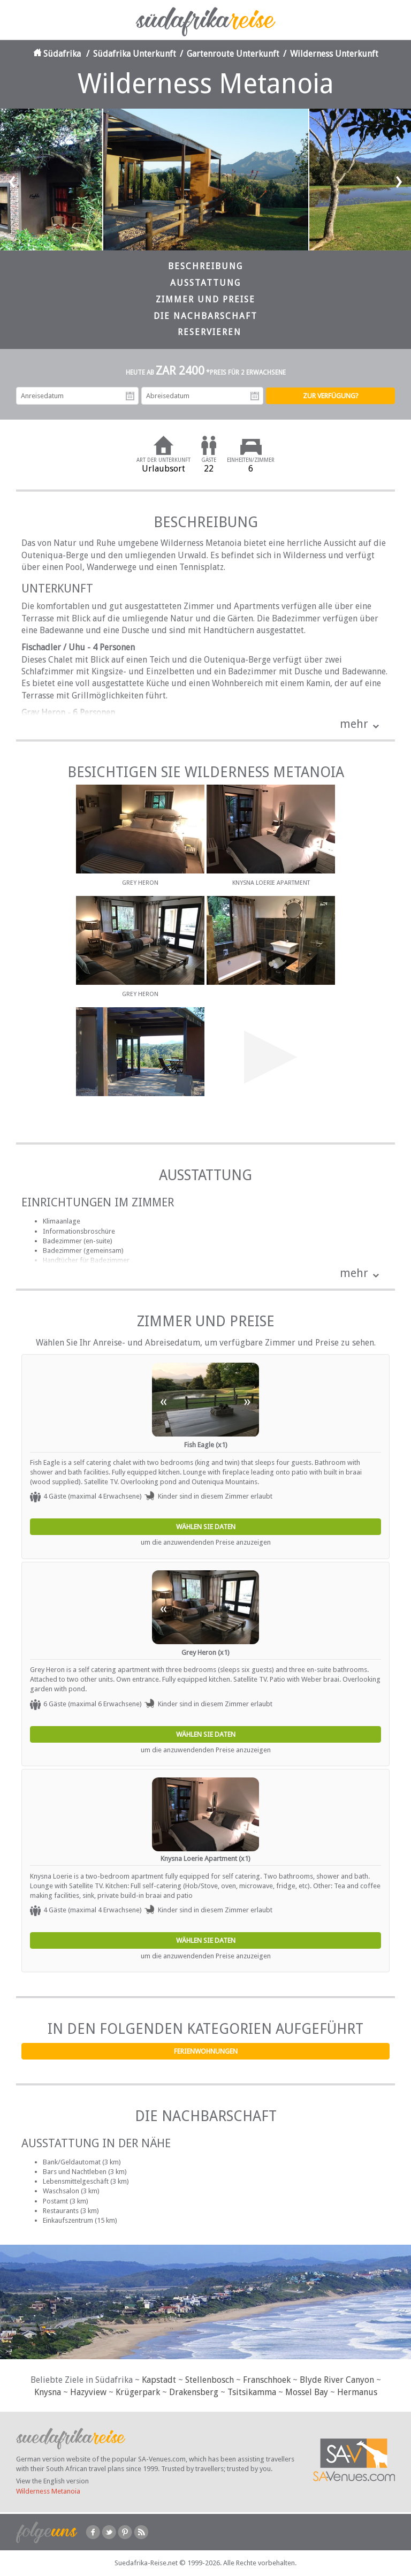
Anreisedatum (130, 396)
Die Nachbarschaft (205, 316)
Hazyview (88, 2392)
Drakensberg (193, 2392)
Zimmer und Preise (205, 299)
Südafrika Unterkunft (134, 54)
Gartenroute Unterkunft (233, 54)
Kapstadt (159, 2380)
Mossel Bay (306, 2392)
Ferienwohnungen (206, 2051)
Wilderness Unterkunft (334, 54)
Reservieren (209, 332)
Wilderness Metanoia (48, 2491)
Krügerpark (138, 2392)
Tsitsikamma (251, 2392)
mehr (354, 724)
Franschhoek (267, 2380)
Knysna (47, 2392)
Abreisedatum (254, 396)
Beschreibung (205, 266)
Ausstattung (205, 283)
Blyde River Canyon (337, 2380)
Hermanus (357, 2392)
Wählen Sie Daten (205, 1527)
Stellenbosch (209, 2380)
